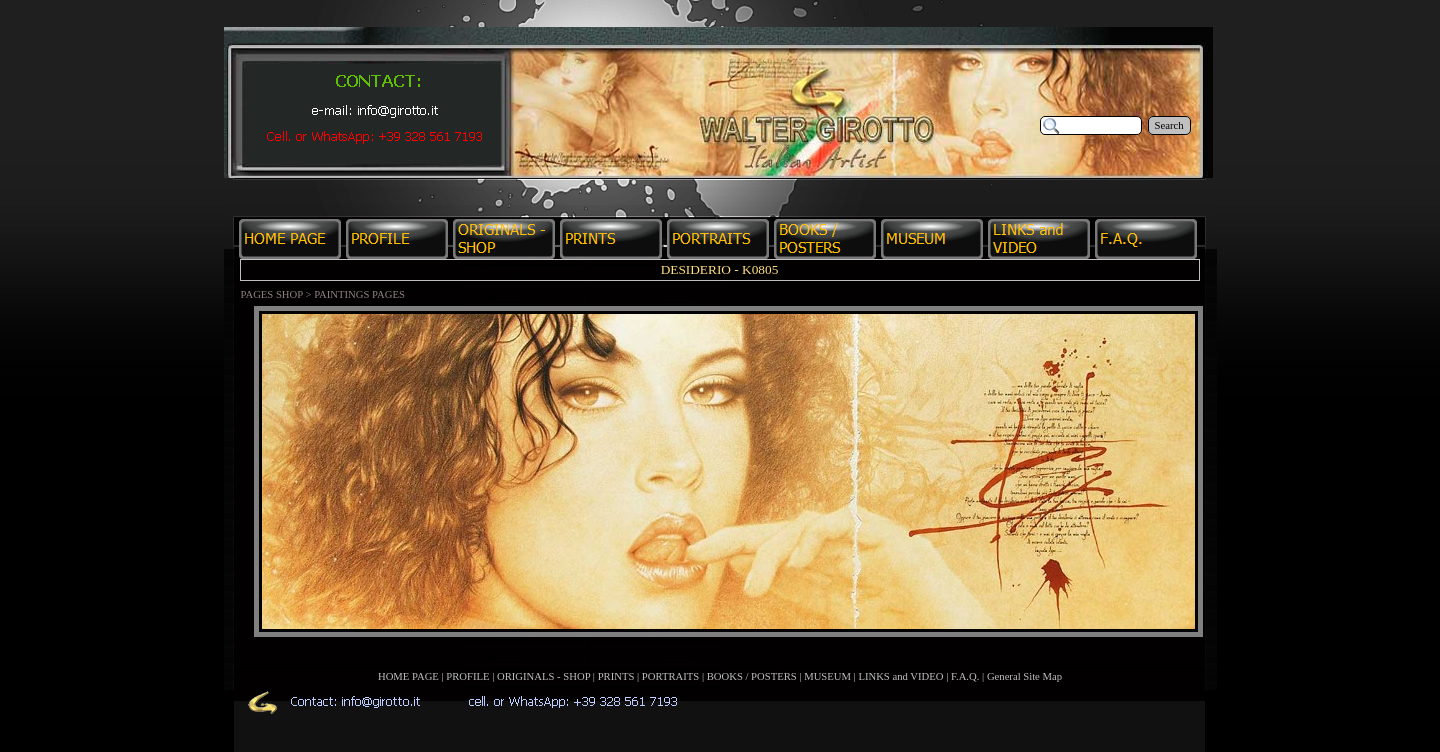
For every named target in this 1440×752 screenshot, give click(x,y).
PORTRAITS (670, 676)
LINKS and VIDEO (900, 676)
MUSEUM (827, 676)
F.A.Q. (965, 676)
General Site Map (1024, 676)
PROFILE (467, 676)
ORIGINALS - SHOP (543, 676)
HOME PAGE (408, 676)
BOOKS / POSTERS (752, 676)
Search (1169, 125)
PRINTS (616, 676)
